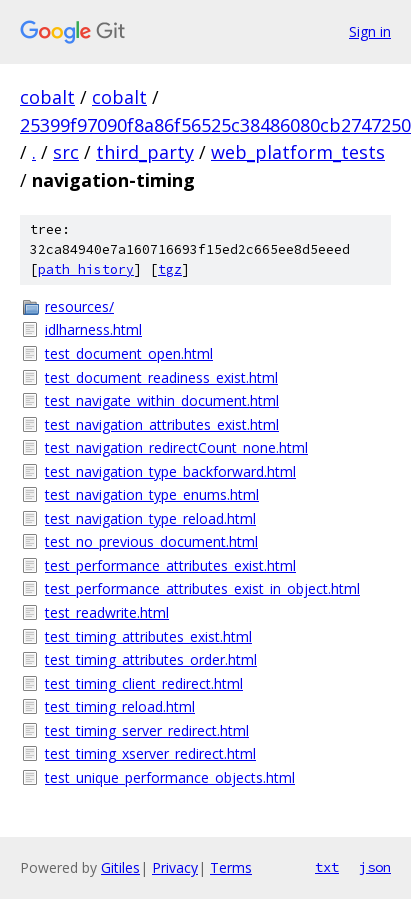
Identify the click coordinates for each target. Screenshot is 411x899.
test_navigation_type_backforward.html (170, 471)
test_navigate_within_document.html (162, 400)
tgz (170, 269)
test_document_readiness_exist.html (161, 377)
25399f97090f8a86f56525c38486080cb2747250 (215, 125)
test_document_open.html (129, 353)
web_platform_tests (298, 152)
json (375, 867)
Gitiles (120, 867)
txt (327, 867)
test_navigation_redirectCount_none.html (176, 447)
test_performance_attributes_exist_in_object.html (202, 588)
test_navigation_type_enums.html (152, 494)
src (66, 152)
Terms (231, 867)
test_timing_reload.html (120, 706)
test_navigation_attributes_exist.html (162, 424)
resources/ (79, 306)
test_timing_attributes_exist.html (148, 636)
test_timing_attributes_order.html (151, 659)
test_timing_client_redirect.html (144, 683)
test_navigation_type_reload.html (150, 518)
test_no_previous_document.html (151, 541)
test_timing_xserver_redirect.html (150, 753)
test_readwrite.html (107, 612)
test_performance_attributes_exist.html (170, 565)
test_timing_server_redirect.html (147, 730)
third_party (145, 152)
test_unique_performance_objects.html (170, 777)
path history (86, 269)
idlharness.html (93, 329)
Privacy (175, 867)
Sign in (370, 31)
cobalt (47, 97)
